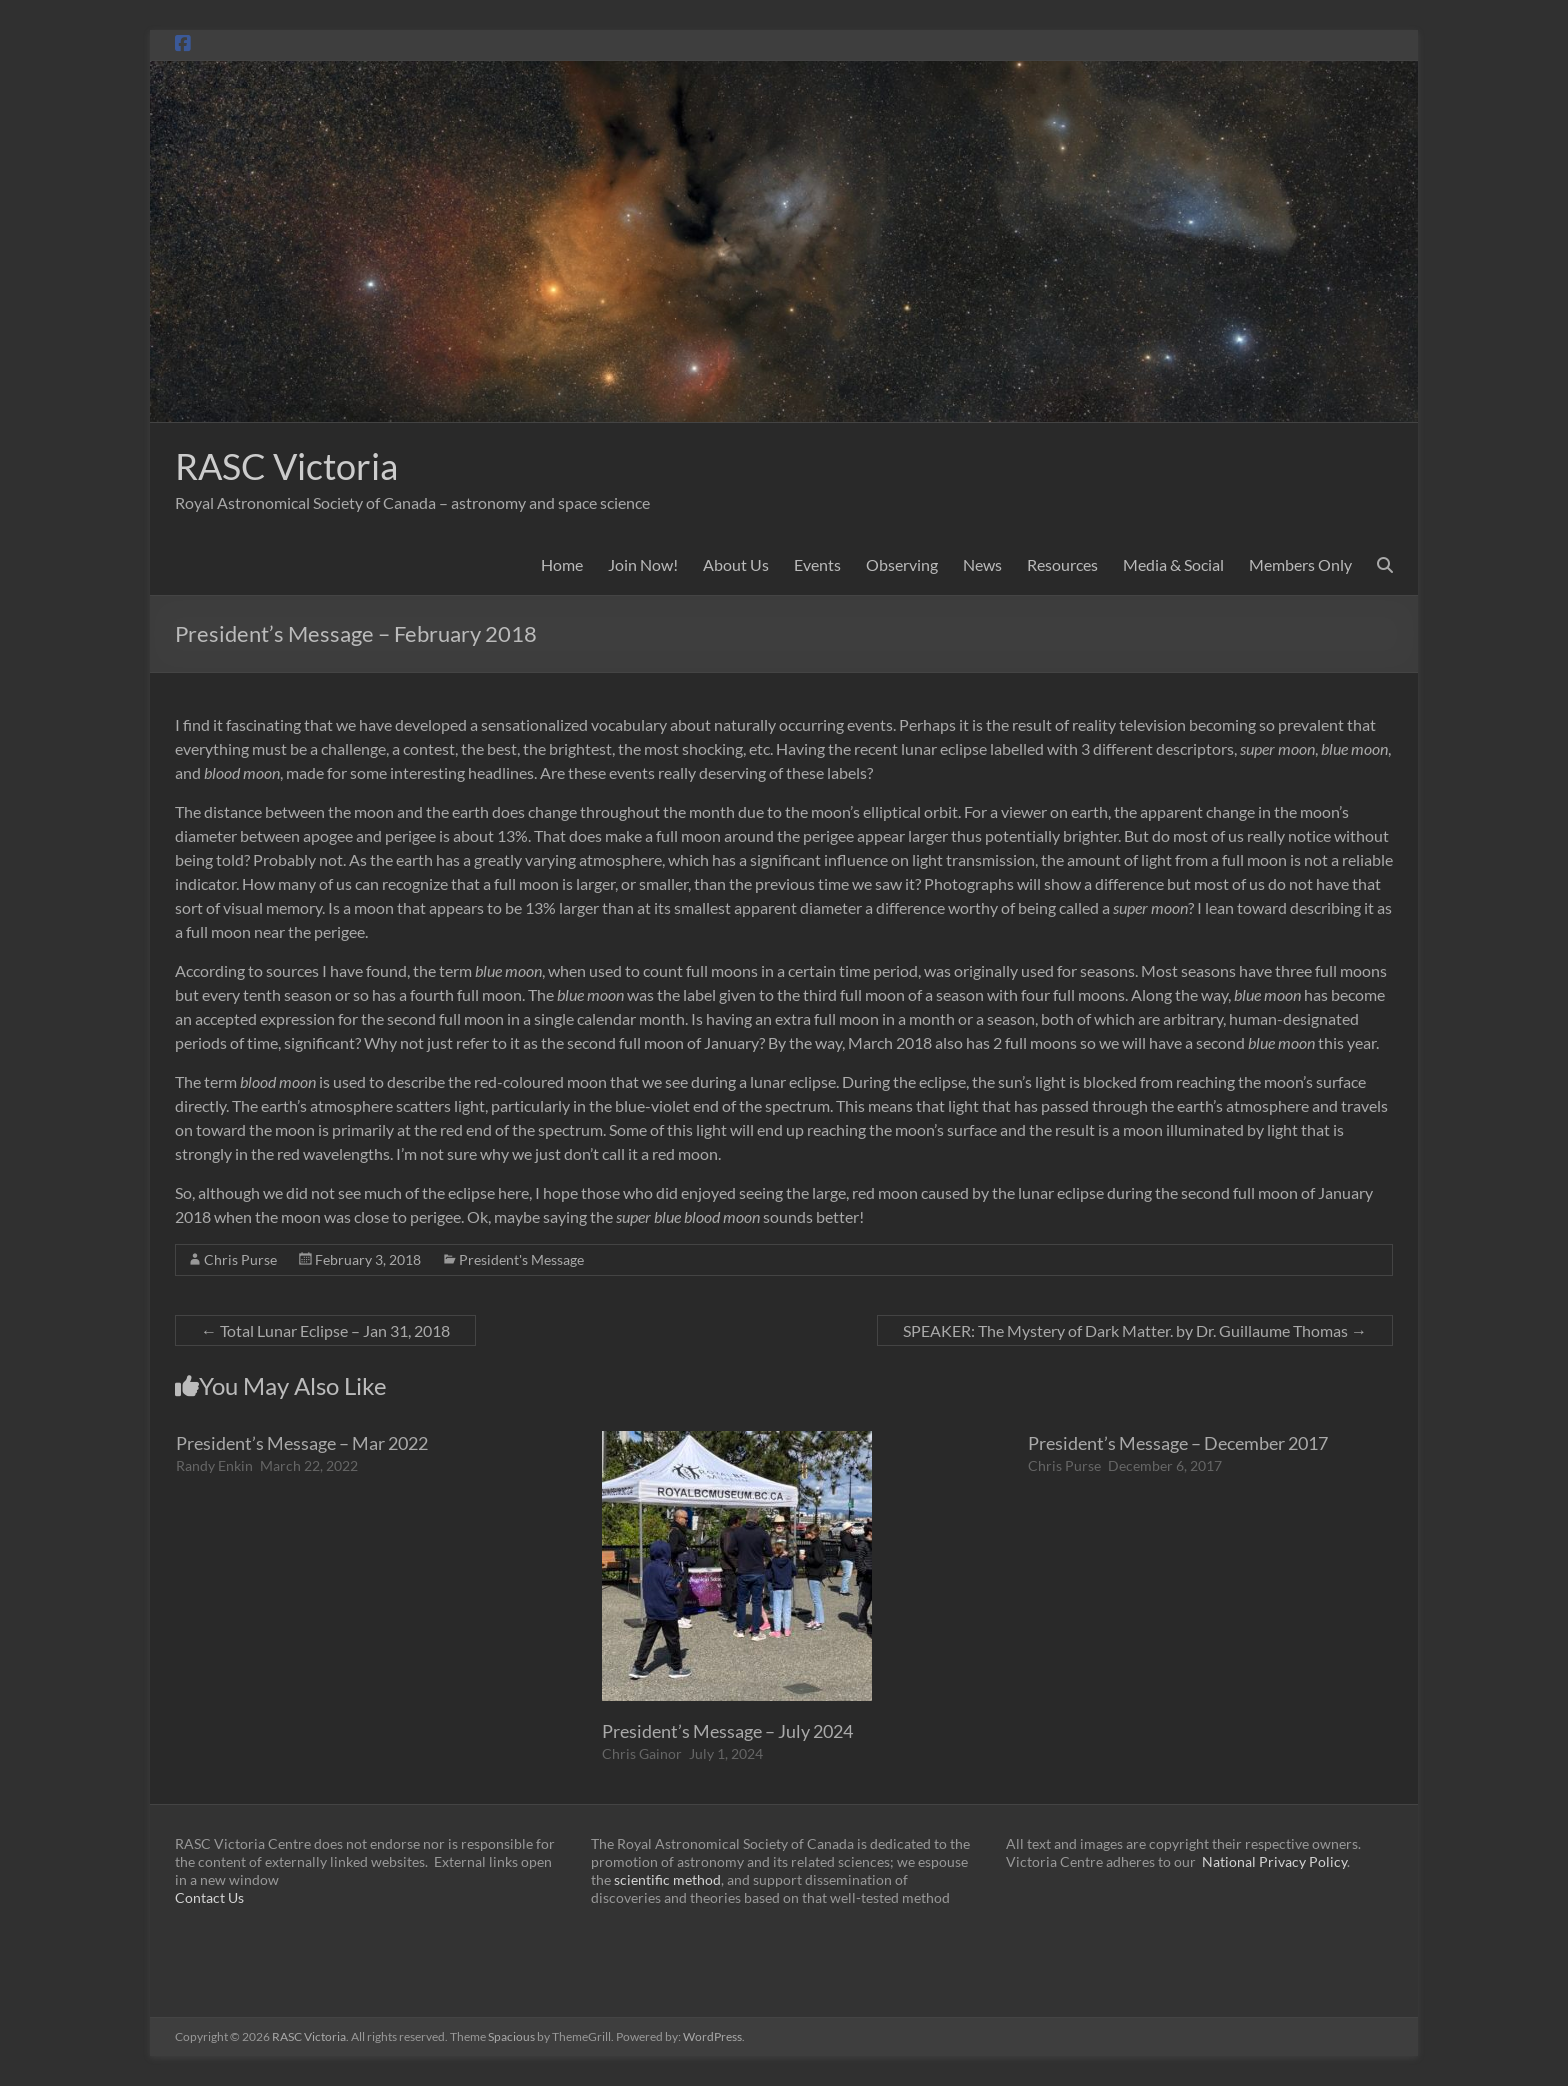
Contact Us (209, 1897)
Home (562, 564)
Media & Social (1173, 564)
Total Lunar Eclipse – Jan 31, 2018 (325, 1330)
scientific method (667, 1879)
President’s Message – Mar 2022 (302, 1443)
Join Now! (643, 564)
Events (817, 564)
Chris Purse (240, 1259)
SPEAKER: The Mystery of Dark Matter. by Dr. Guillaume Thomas (1135, 1330)
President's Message (521, 1259)
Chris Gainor (642, 1753)
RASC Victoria (286, 466)
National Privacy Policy (1274, 1861)
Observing (902, 564)
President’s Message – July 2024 (727, 1731)
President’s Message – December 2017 (1178, 1443)
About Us (736, 564)
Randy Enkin (214, 1465)
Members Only (1300, 564)
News (982, 564)
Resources (1062, 564)
